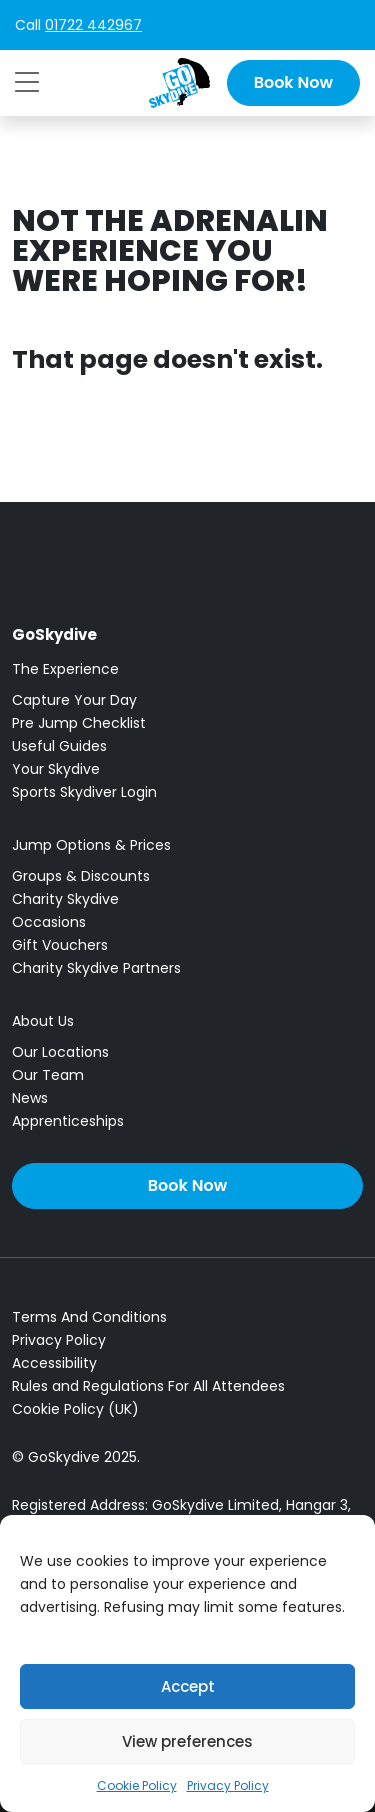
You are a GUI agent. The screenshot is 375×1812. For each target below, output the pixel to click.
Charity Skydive (65, 899)
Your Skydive (56, 769)
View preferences (187, 1741)
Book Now (293, 82)
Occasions (49, 922)
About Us (43, 1021)
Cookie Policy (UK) (75, 1409)
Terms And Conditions (89, 1317)
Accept (188, 1686)
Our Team (48, 1075)
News (30, 1098)
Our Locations (60, 1052)
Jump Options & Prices (91, 845)
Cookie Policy (137, 1785)
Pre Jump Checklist (79, 723)
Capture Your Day (74, 700)
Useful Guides (59, 746)
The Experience (65, 669)
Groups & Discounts (81, 876)
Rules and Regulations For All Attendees (148, 1386)
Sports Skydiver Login (84, 792)
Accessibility (54, 1363)
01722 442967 (93, 25)
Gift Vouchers (60, 945)
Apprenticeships (68, 1121)
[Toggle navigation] (27, 82)
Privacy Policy (228, 1785)
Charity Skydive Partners (96, 968)
